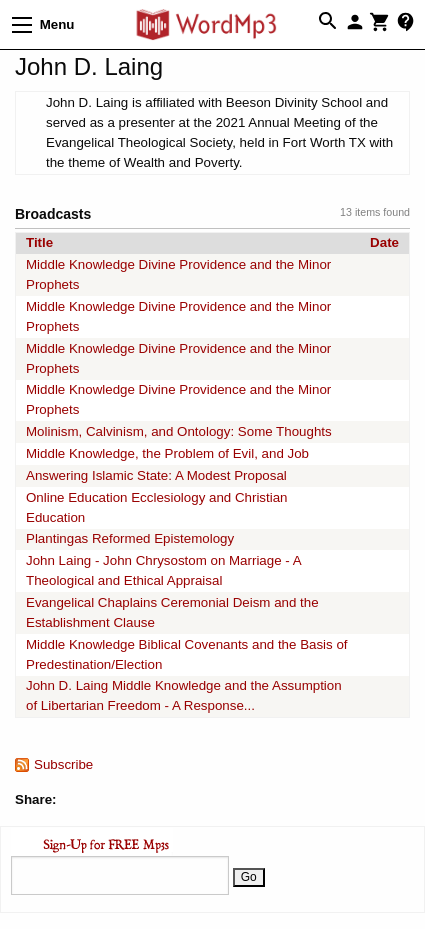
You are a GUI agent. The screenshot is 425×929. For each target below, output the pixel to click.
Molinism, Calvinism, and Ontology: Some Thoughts (179, 431)
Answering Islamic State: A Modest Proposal (156, 475)
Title (39, 242)
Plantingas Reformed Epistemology (130, 538)
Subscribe (63, 764)
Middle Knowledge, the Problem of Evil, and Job (167, 453)
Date (384, 242)
